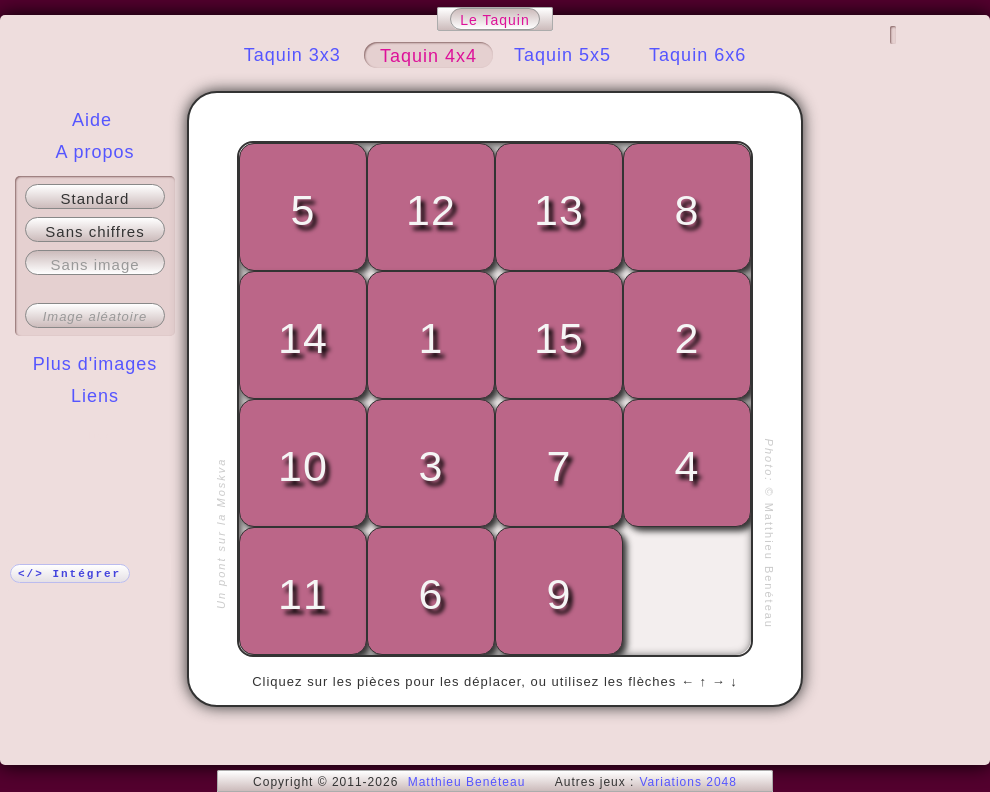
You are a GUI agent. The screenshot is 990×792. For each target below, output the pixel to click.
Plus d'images (95, 364)
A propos (94, 152)
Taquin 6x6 (697, 55)
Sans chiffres (94, 231)
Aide (92, 120)
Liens (95, 396)
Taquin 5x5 (562, 55)
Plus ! (95, 436)
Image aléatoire (95, 316)
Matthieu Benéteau (467, 782)
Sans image (94, 264)
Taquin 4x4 (428, 56)
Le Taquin (494, 20)
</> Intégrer (69, 574)
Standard (95, 198)
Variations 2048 (688, 782)
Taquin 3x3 (292, 55)
